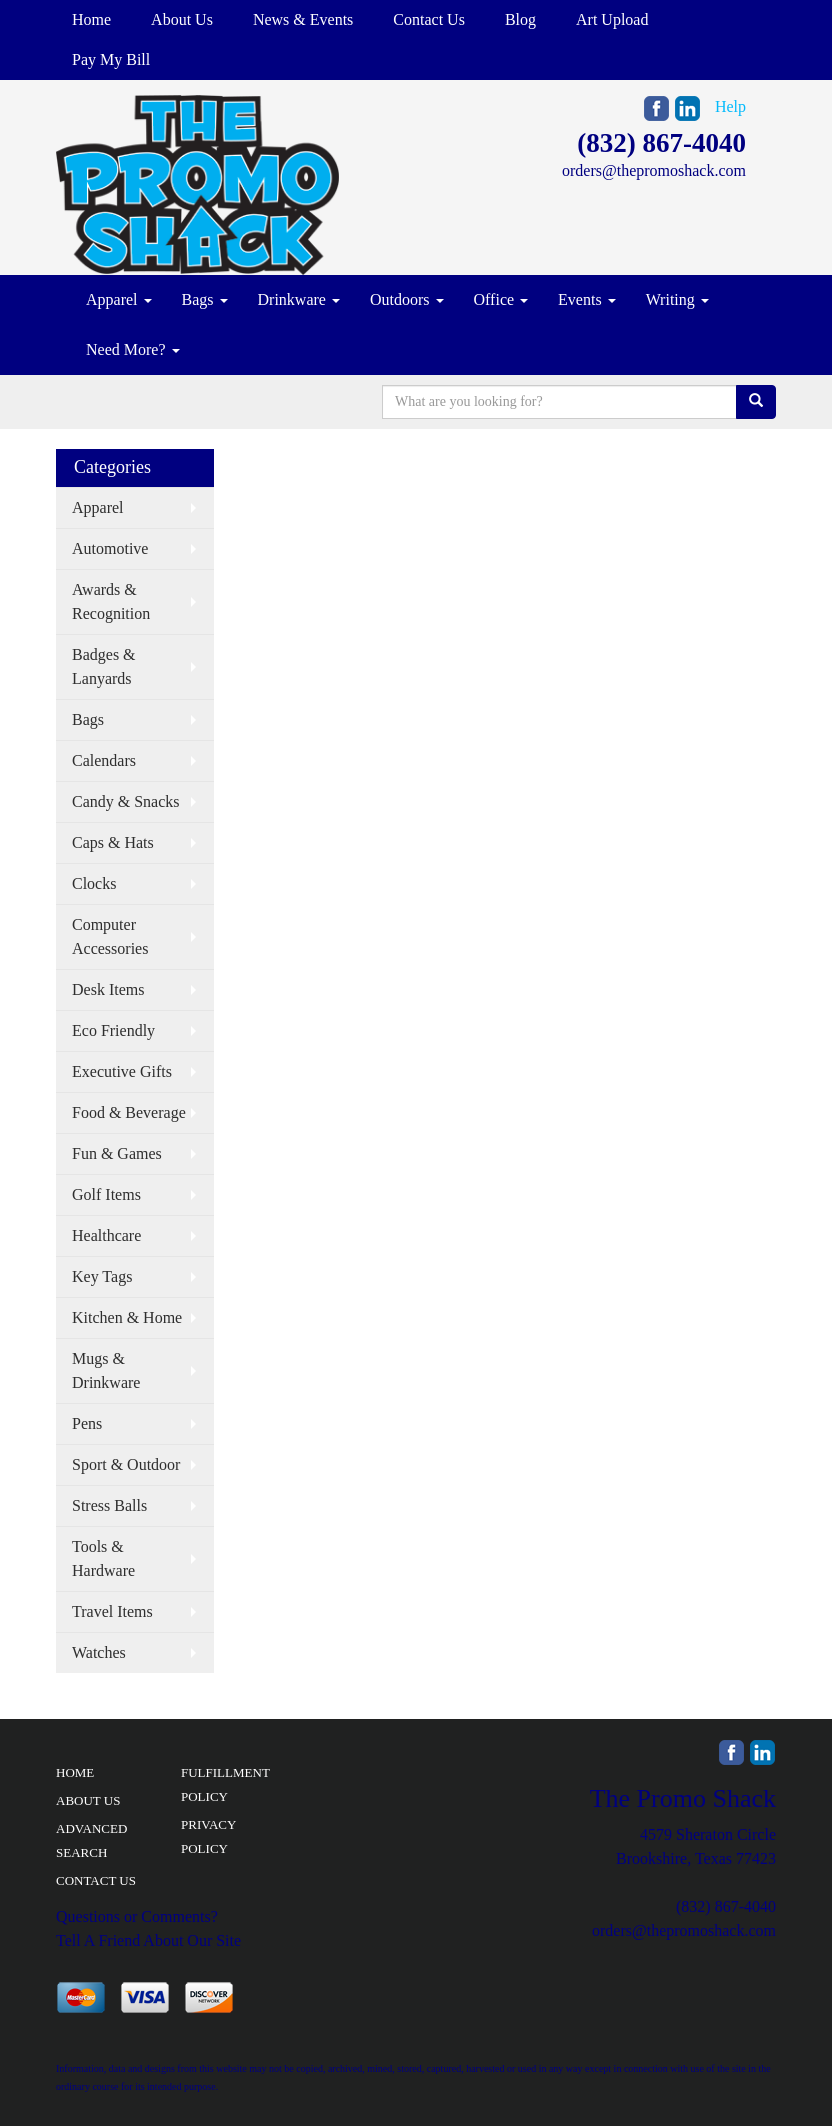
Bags (205, 299)
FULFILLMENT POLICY (225, 1784)
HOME (75, 1772)
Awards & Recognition (111, 601)
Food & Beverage (129, 1112)
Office (501, 299)
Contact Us (429, 19)
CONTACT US (96, 1880)
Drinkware (299, 299)
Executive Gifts (122, 1071)
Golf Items (106, 1194)
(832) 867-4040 (661, 143)
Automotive (110, 548)
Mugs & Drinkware (106, 1370)
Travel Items (112, 1611)
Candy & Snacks (126, 801)
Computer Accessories (110, 936)
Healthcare (106, 1235)
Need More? (133, 349)
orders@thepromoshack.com (654, 170)
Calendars (104, 760)
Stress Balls (109, 1505)
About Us (182, 19)
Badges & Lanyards (104, 666)
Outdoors (407, 299)
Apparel (119, 299)
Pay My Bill (111, 59)
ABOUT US (88, 1800)
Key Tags (102, 1276)
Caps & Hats (113, 842)
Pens (87, 1423)
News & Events (303, 19)
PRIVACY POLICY (208, 1836)
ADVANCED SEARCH (91, 1840)
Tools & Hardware (103, 1558)
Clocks (94, 883)
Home (91, 19)
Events (587, 299)
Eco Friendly (113, 1030)
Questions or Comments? (137, 1916)
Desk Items (108, 989)
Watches (99, 1652)
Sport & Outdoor (126, 1464)
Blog (520, 19)
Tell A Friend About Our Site (148, 1940)
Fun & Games (117, 1153)
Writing (677, 299)
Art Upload (612, 19)
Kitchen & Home (127, 1317)
